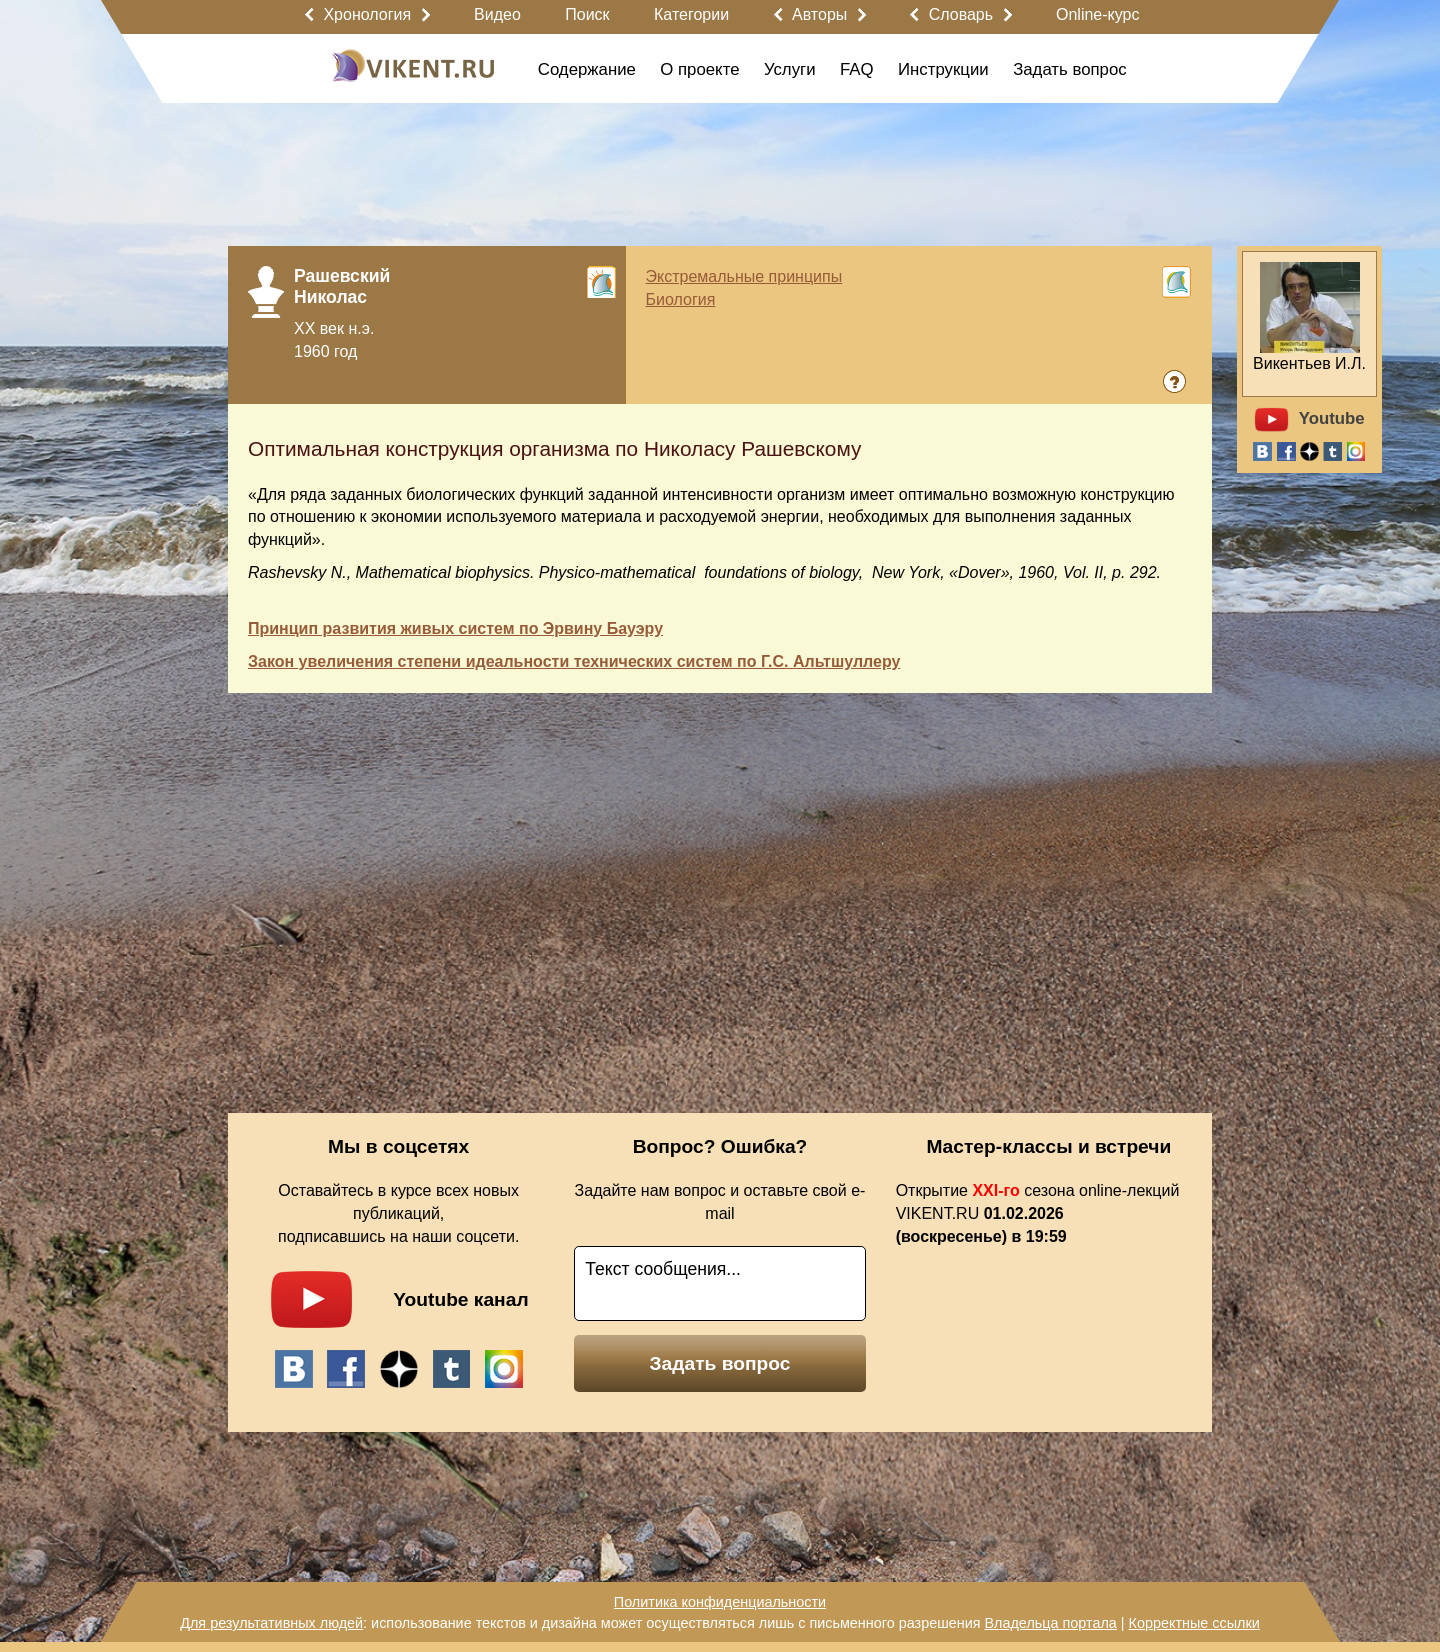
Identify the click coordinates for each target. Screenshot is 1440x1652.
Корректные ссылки (1194, 1623)
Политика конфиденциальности (720, 1602)
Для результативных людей (271, 1623)
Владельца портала (1050, 1623)
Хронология (367, 14)
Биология (681, 299)
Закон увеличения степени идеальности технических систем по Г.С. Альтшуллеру (574, 661)
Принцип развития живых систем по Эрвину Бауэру (455, 628)
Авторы (819, 14)
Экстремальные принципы (744, 276)
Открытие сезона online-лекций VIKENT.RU (1038, 1213)
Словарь (961, 14)
